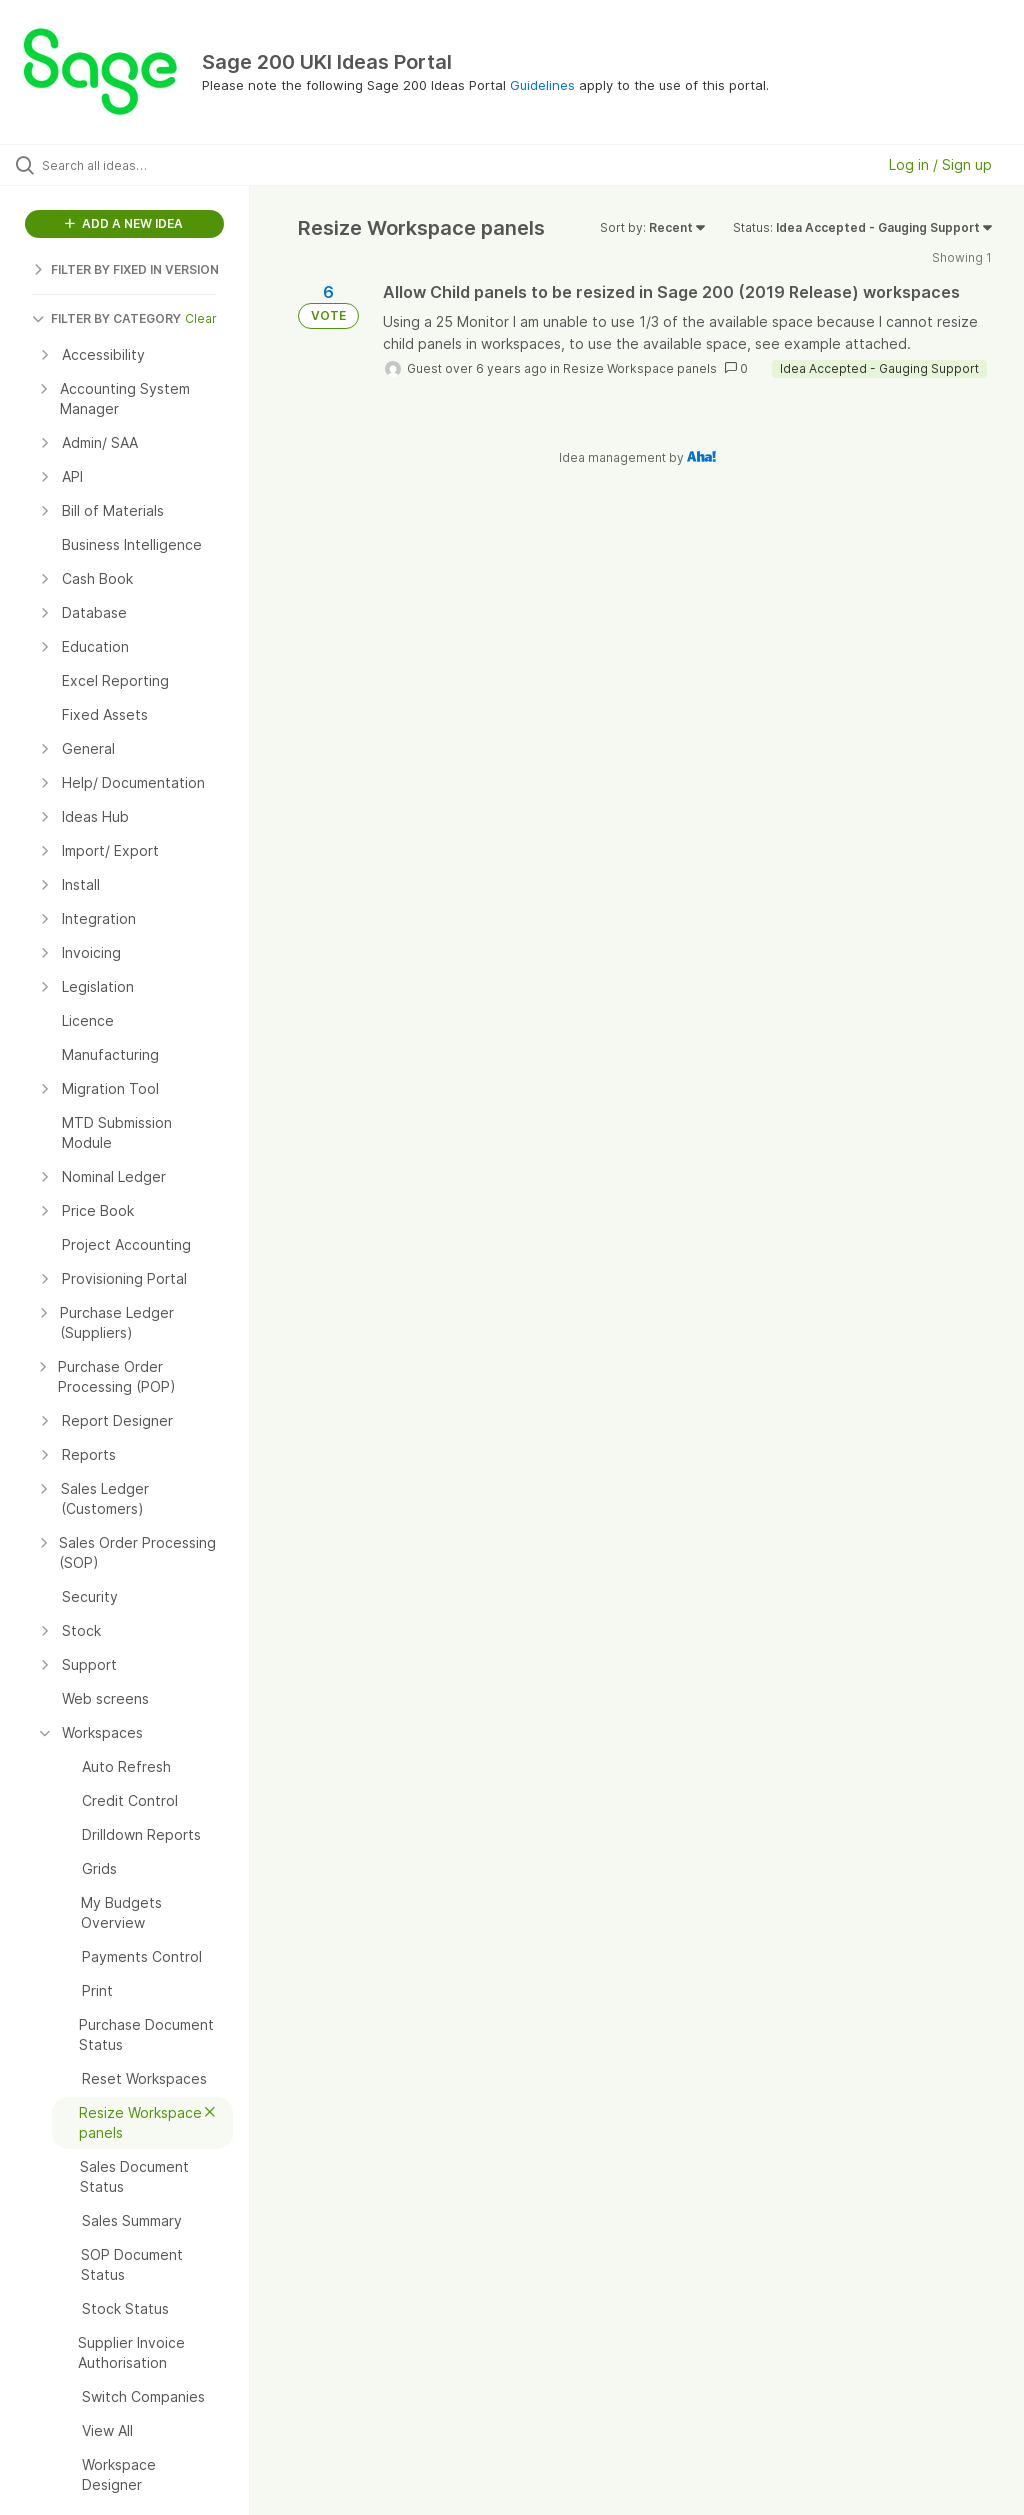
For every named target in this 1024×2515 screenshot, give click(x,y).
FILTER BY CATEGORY (106, 318)
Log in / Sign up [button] (940, 164)
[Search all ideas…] (135, 165)
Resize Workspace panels (640, 368)
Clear (201, 318)
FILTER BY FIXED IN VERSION (125, 269)
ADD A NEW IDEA (124, 223)
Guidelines (542, 85)
